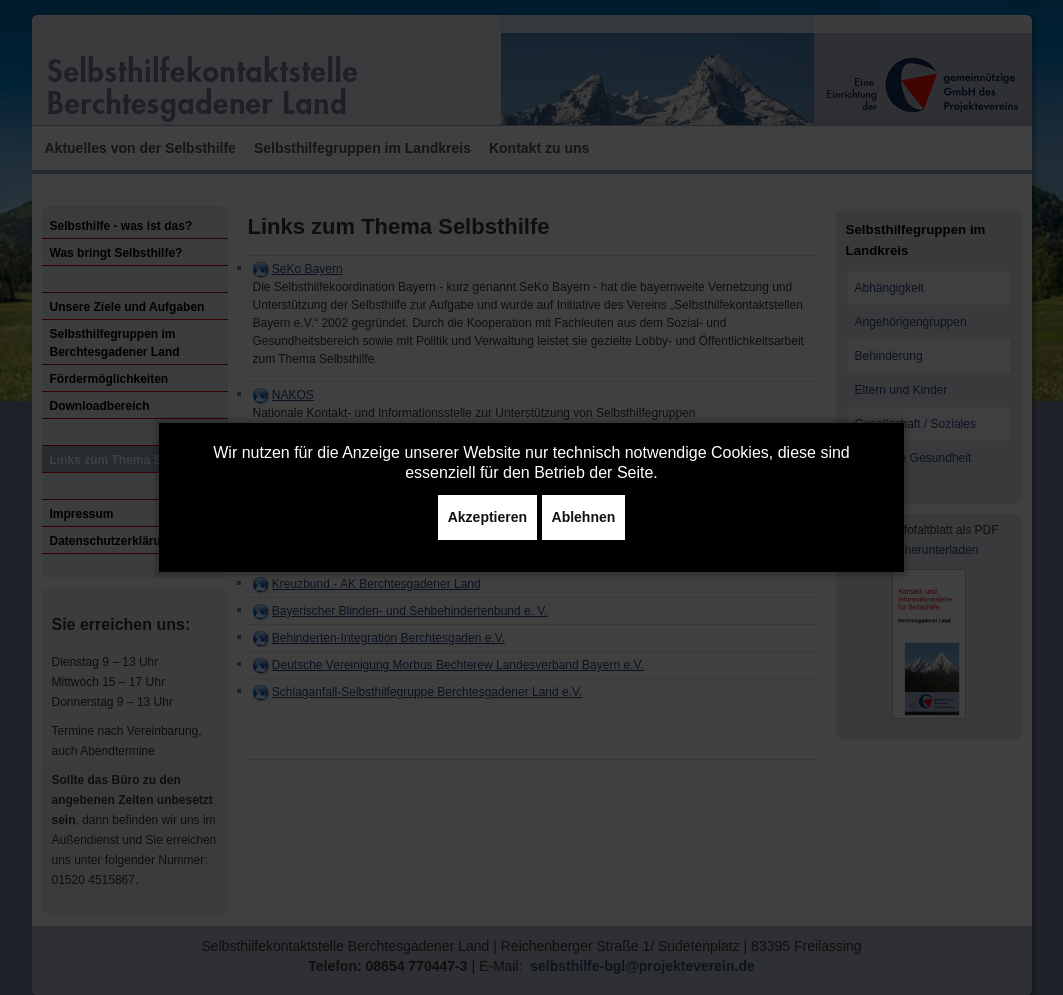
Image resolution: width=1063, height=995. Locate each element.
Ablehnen (584, 517)
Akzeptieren (487, 517)
